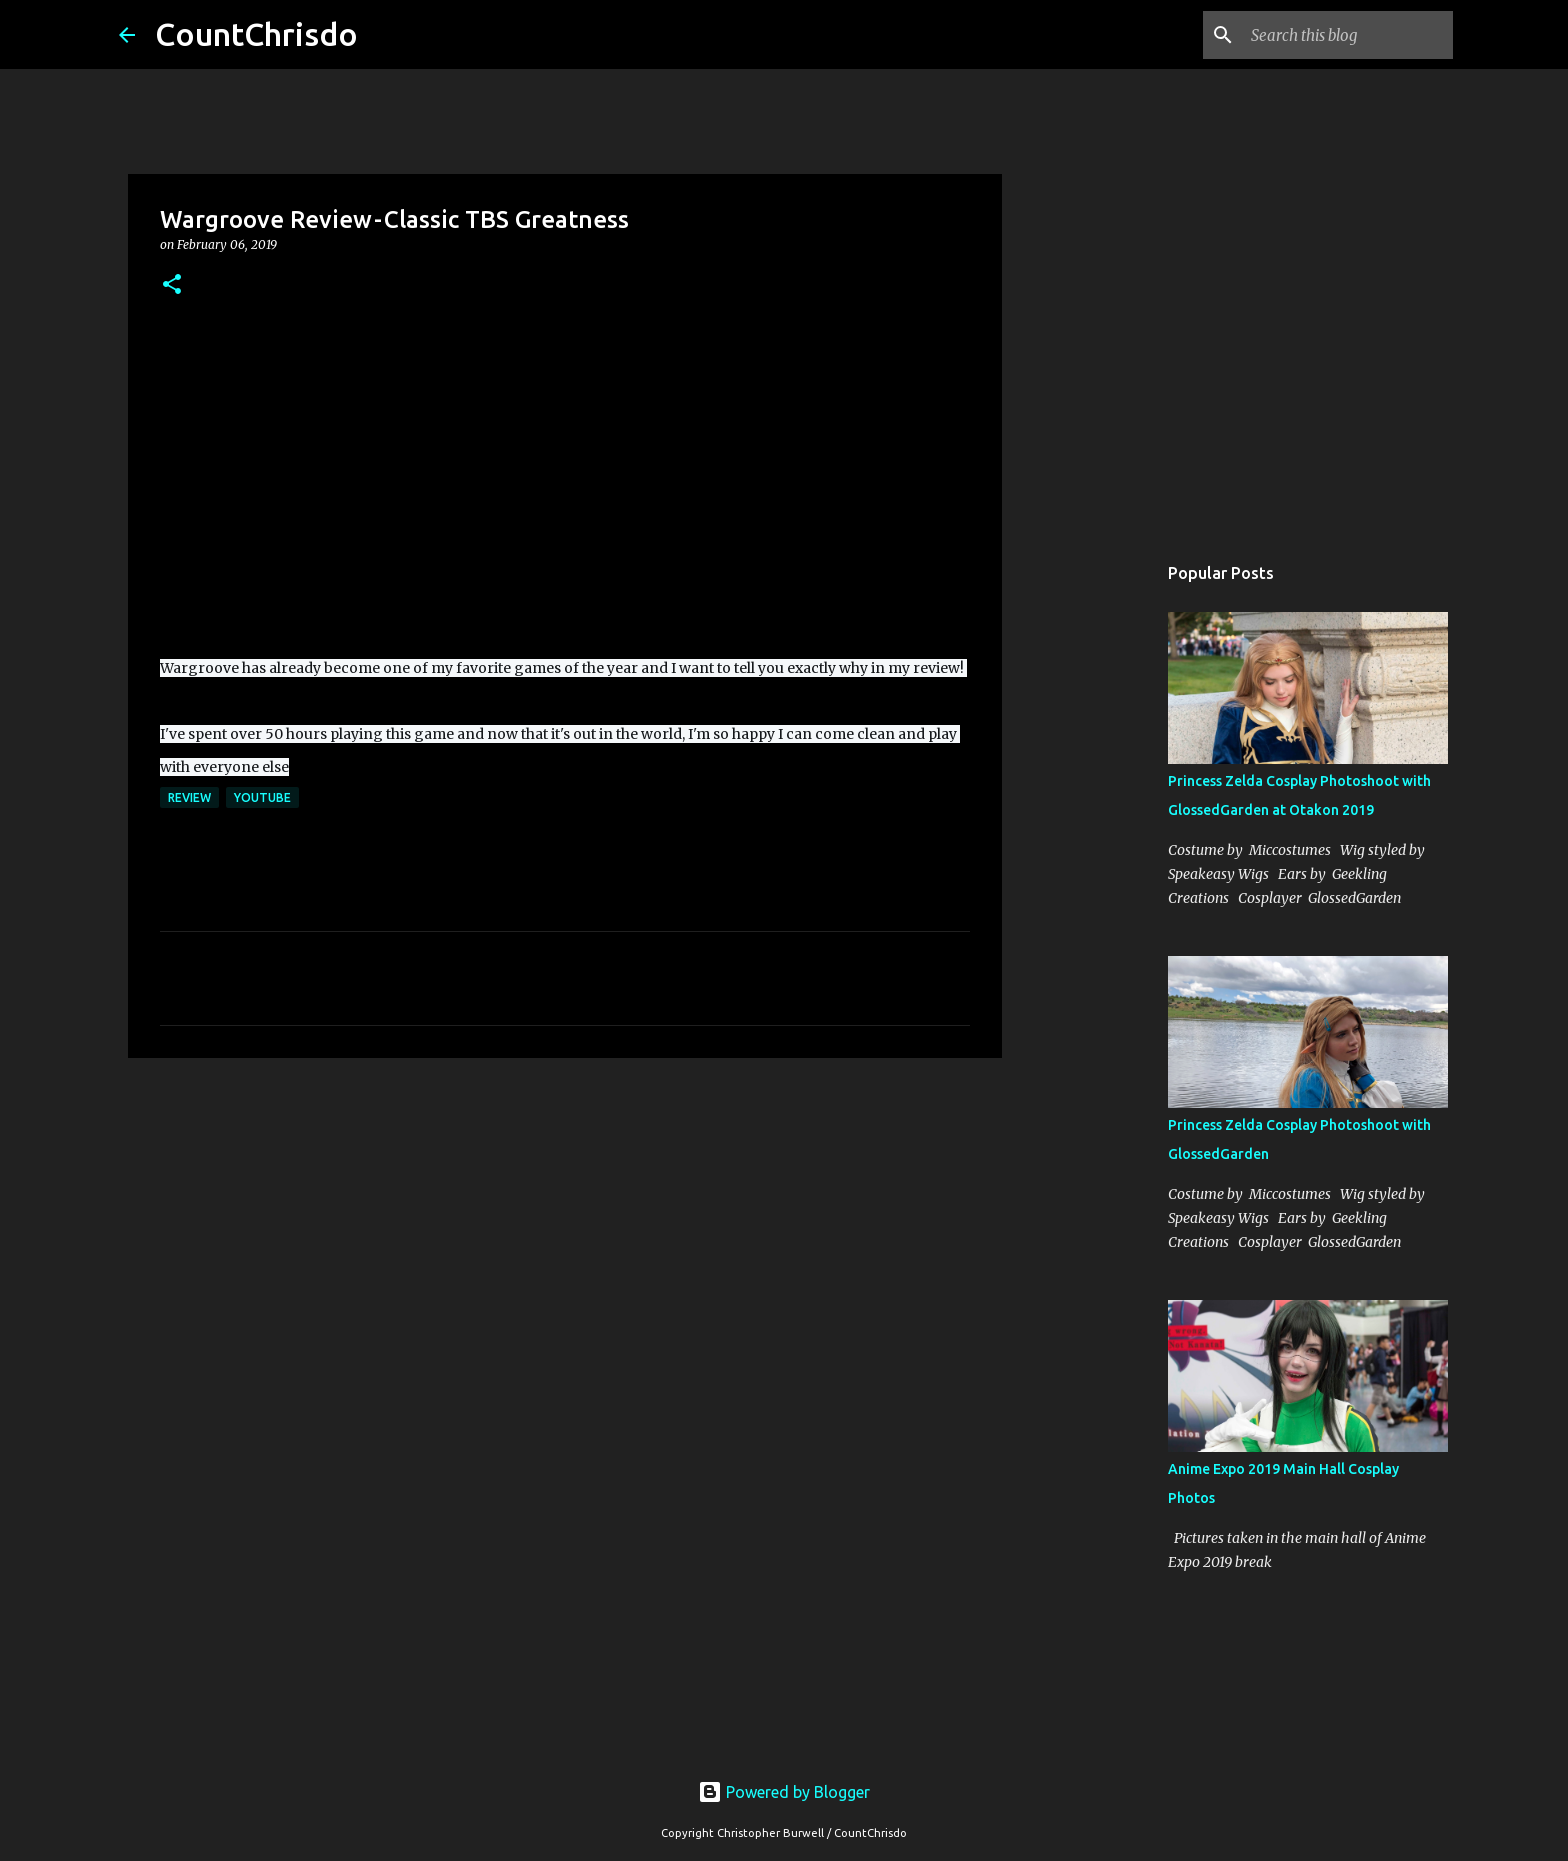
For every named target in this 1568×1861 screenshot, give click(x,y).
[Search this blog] (1348, 35)
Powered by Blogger (784, 1792)
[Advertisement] (565, 1228)
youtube (262, 797)
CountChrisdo (256, 34)
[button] (172, 285)
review (189, 797)
